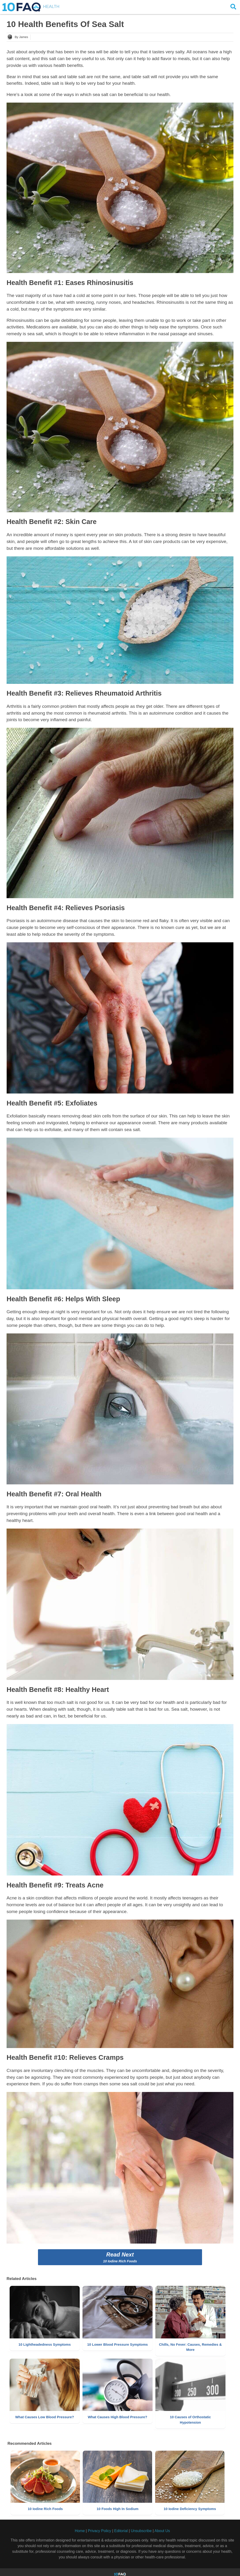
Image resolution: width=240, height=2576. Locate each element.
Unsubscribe (141, 2523)
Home (80, 2523)
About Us (162, 2523)
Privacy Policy (99, 2523)
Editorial (121, 2523)
